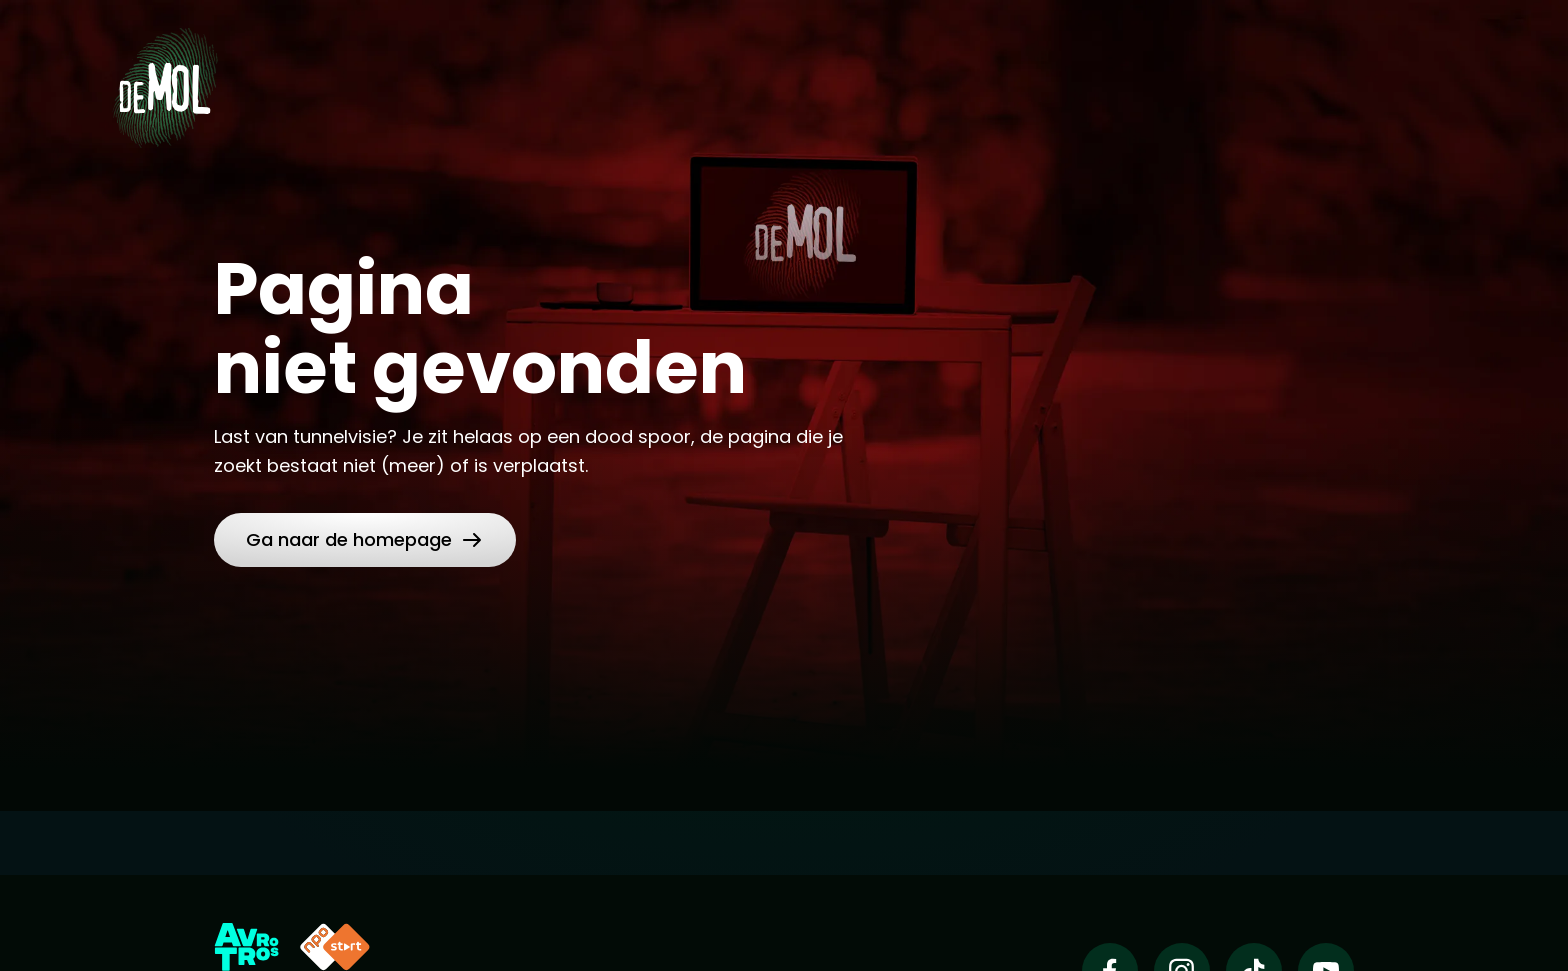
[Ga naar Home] (165, 81)
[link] (365, 540)
